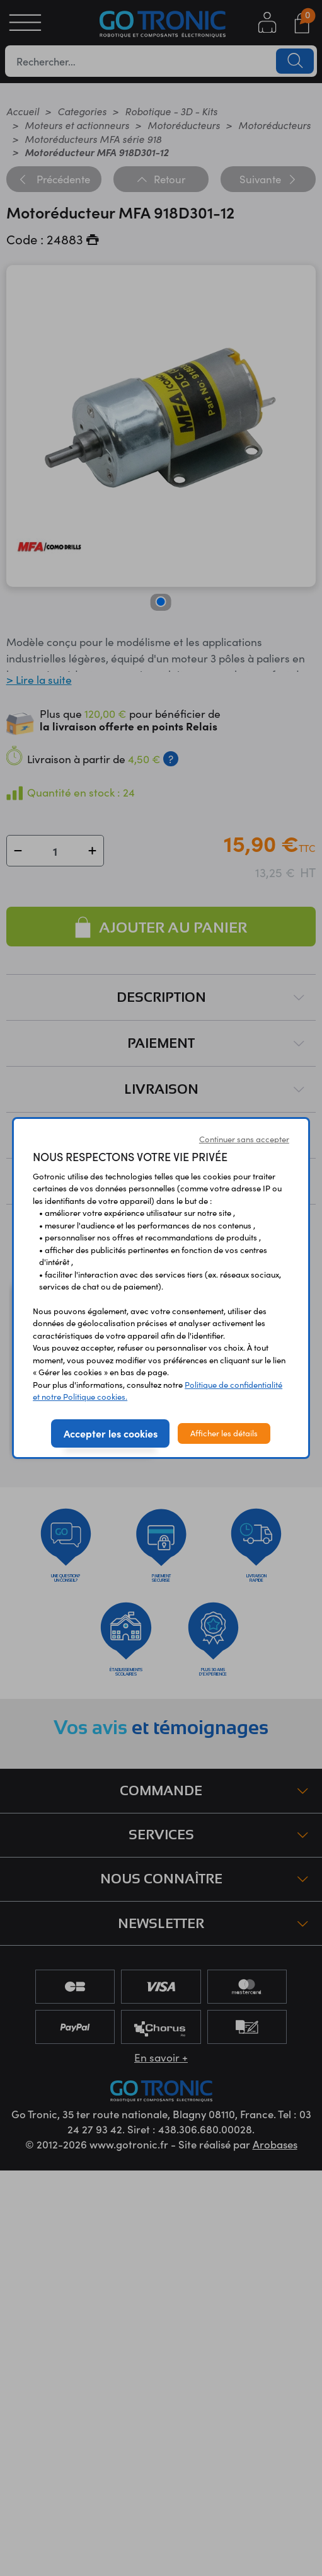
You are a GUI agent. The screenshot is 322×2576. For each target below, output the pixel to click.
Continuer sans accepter (244, 1139)
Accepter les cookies (111, 1433)
